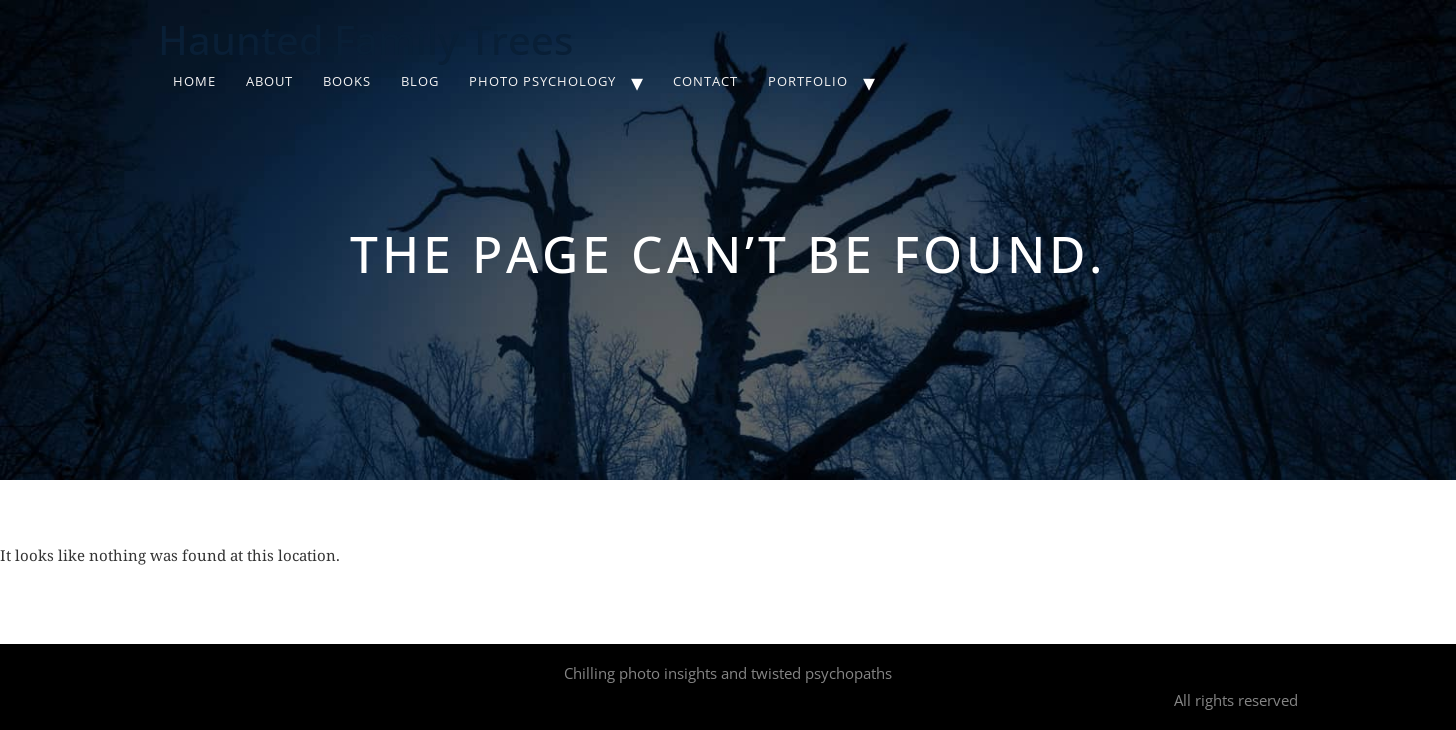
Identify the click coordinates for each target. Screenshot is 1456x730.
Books (347, 81)
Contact (705, 81)
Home (194, 81)
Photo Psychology (542, 81)
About (269, 81)
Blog (420, 81)
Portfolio (808, 81)
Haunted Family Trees (365, 39)
